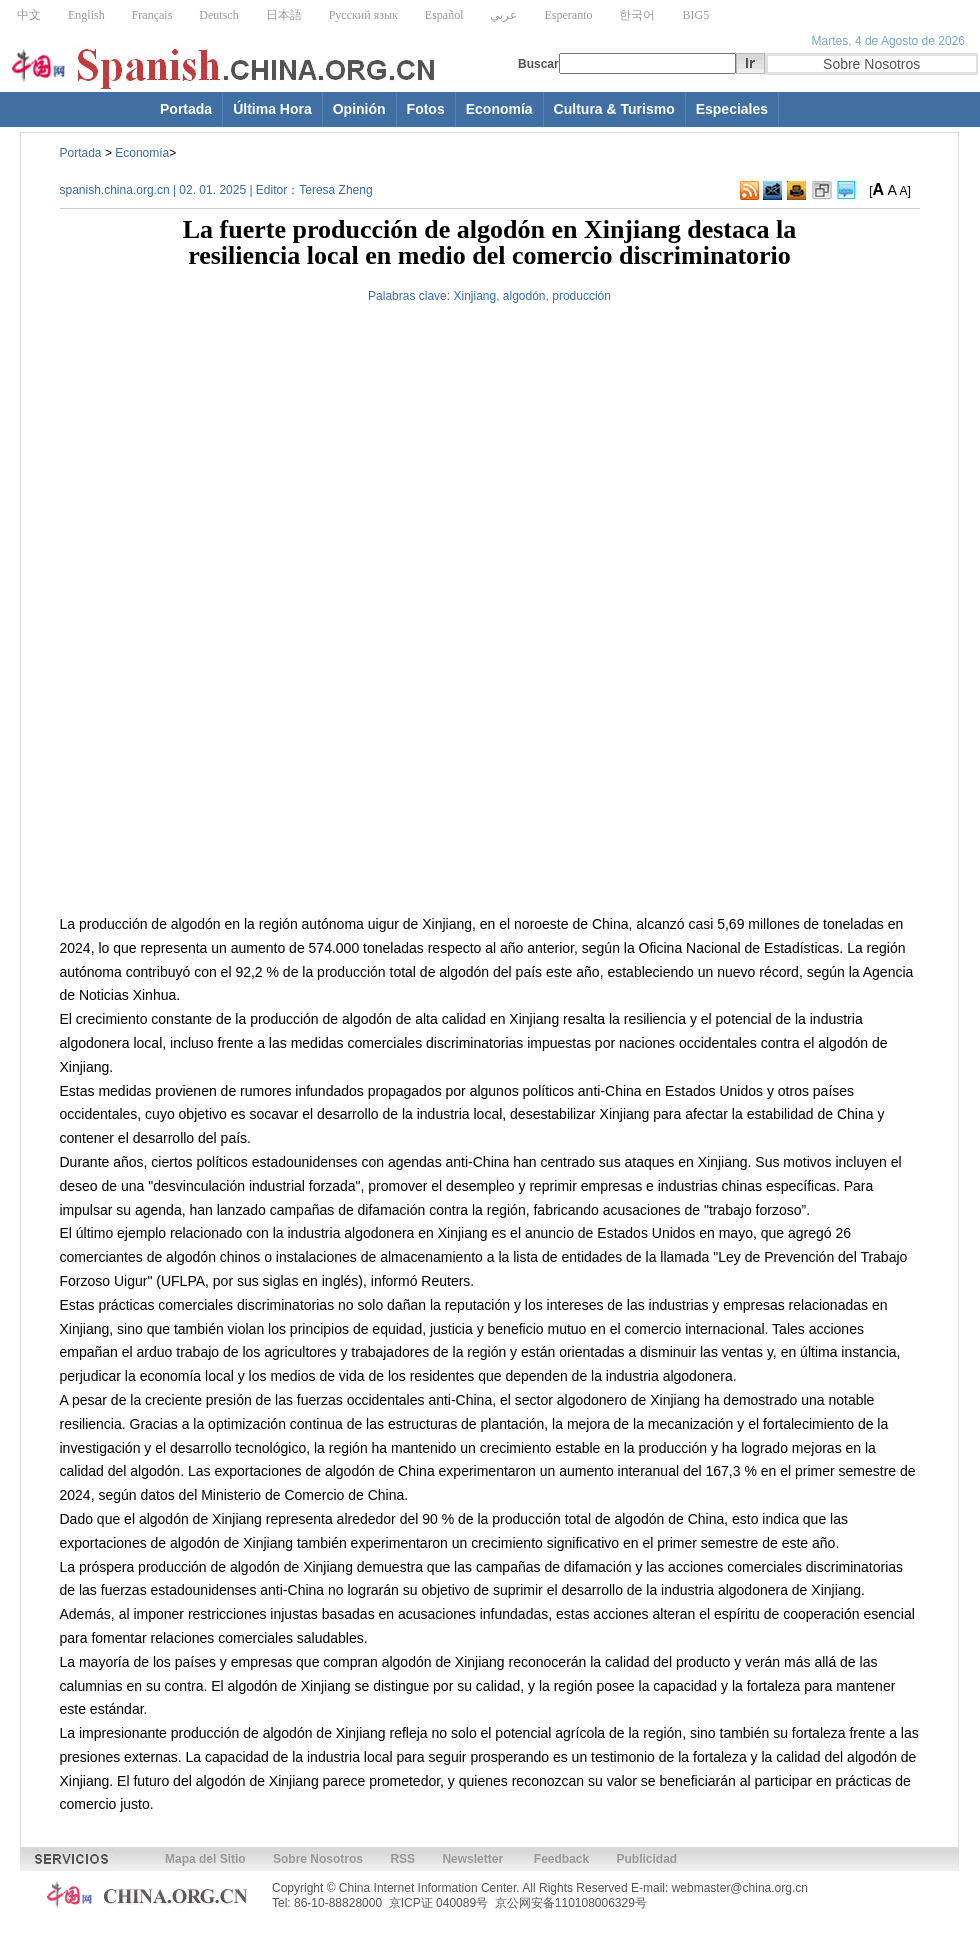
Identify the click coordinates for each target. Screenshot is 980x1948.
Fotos (426, 109)
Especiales (732, 109)
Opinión (359, 109)
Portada (186, 109)
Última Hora (272, 109)
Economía (499, 109)
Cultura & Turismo (614, 109)
